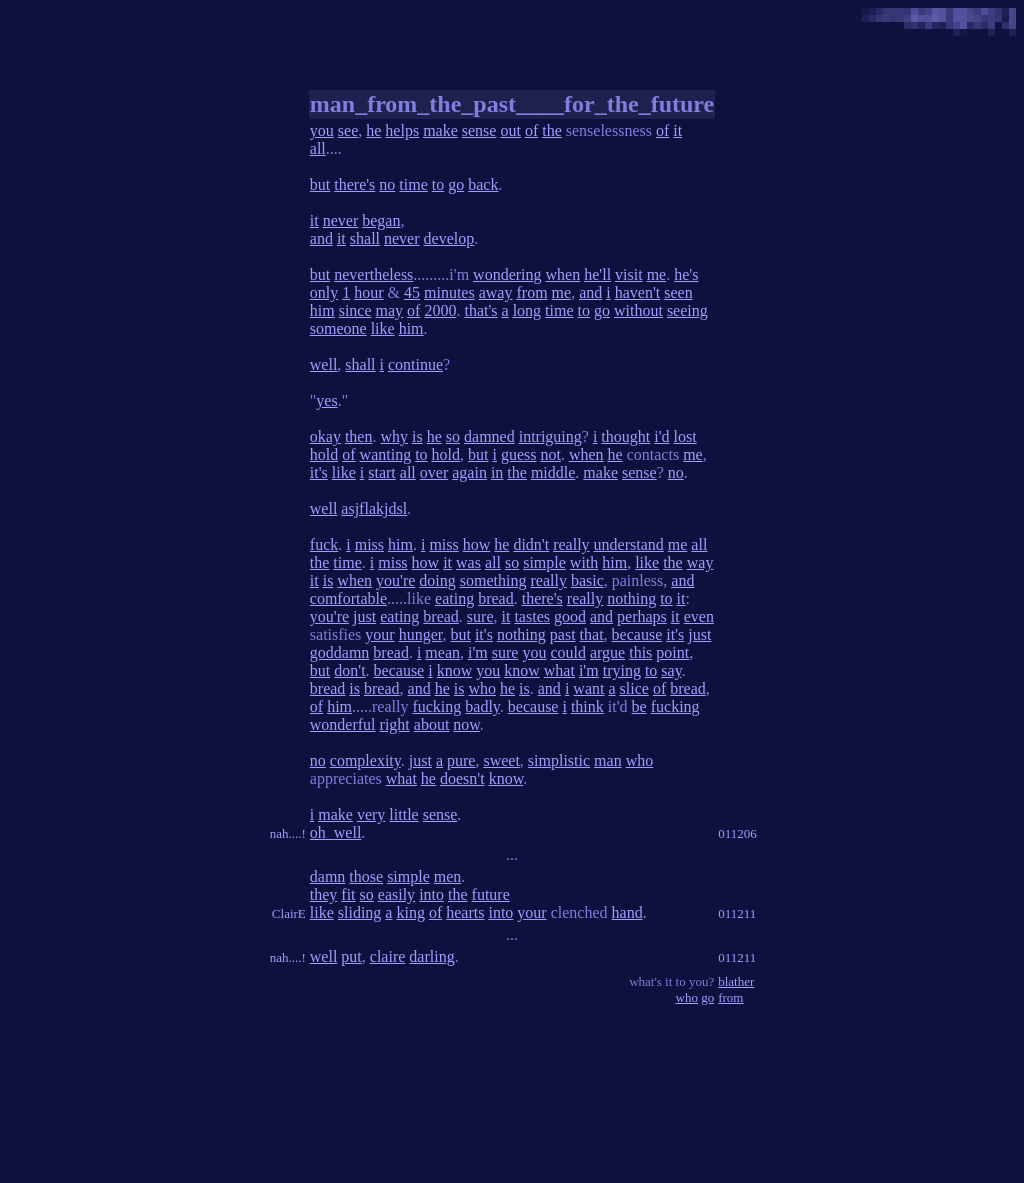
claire (388, 956)
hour (368, 292)
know (455, 670)
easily (396, 894)
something (493, 580)
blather (736, 981)
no (387, 184)
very (371, 814)
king (410, 912)
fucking (436, 706)
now (466, 724)
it (677, 130)
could (568, 652)
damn (328, 876)
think (587, 706)
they (324, 894)
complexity (365, 760)
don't (349, 670)
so (453, 436)
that (592, 634)
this (640, 652)
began (381, 220)
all (318, 148)
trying (622, 670)
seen (678, 292)
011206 (737, 833)
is (417, 436)
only (324, 292)
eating (454, 598)
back (483, 184)
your (379, 634)
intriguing (550, 436)
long (527, 310)
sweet (501, 760)
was (468, 562)
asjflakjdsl (374, 508)
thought (625, 436)
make (440, 130)
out (510, 130)
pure (461, 760)
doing (437, 580)
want (588, 688)
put (351, 956)
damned (489, 436)
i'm (478, 652)
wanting (386, 454)
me (657, 274)
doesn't (462, 778)
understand (629, 544)
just (364, 616)
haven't (638, 292)
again (469, 472)
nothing (631, 598)
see (348, 130)
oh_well (336, 832)
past (563, 634)
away (496, 292)
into (431, 894)
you (322, 130)
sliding (360, 912)
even (699, 616)
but (320, 184)
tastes (532, 616)
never (341, 220)
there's (354, 184)
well (324, 364)
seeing (687, 310)
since (355, 310)
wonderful (343, 724)
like (383, 328)
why (394, 436)
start (382, 472)
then (359, 436)
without (638, 310)
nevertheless (373, 274)
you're (395, 580)
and (321, 238)
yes (326, 400)
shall (365, 238)
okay (325, 436)
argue (607, 652)
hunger (421, 634)
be (639, 706)
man (608, 760)
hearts (465, 912)
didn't (531, 544)
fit (348, 894)
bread (496, 598)
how (477, 544)
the (552, 130)
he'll (597, 274)
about (432, 724)
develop (449, 238)
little (403, 814)
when (563, 274)
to (438, 184)
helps (402, 130)
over (434, 472)
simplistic (559, 760)
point (672, 652)
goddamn (340, 652)
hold (324, 454)
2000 (440, 310)
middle (553, 472)
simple (544, 562)
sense (479, 130)
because (637, 634)
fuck (324, 544)
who (482, 688)
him (322, 310)
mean (442, 652)
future (491, 894)
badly (482, 706)
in (497, 472)
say (671, 670)
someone (338, 328)
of (531, 130)
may (390, 310)
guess (519, 454)
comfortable (348, 598)
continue (415, 364)
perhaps (642, 616)
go (456, 184)
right (395, 724)
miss (369, 544)
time (413, 184)
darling (431, 956)
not (551, 454)
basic (587, 580)
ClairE (289, 913)
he (373, 130)
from (531, 292)
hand (627, 912)
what (559, 670)
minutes (449, 292)
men (448, 876)
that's (480, 310)
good (570, 616)
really (571, 544)
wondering (507, 274)
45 (412, 292)
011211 (737, 913)
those (366, 876)
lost (685, 436)
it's (319, 472)
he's (686, 274)
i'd (661, 436)
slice (634, 688)
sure (480, 616)
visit (629, 274)
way (700, 562)
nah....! (288, 833)
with (584, 562)
